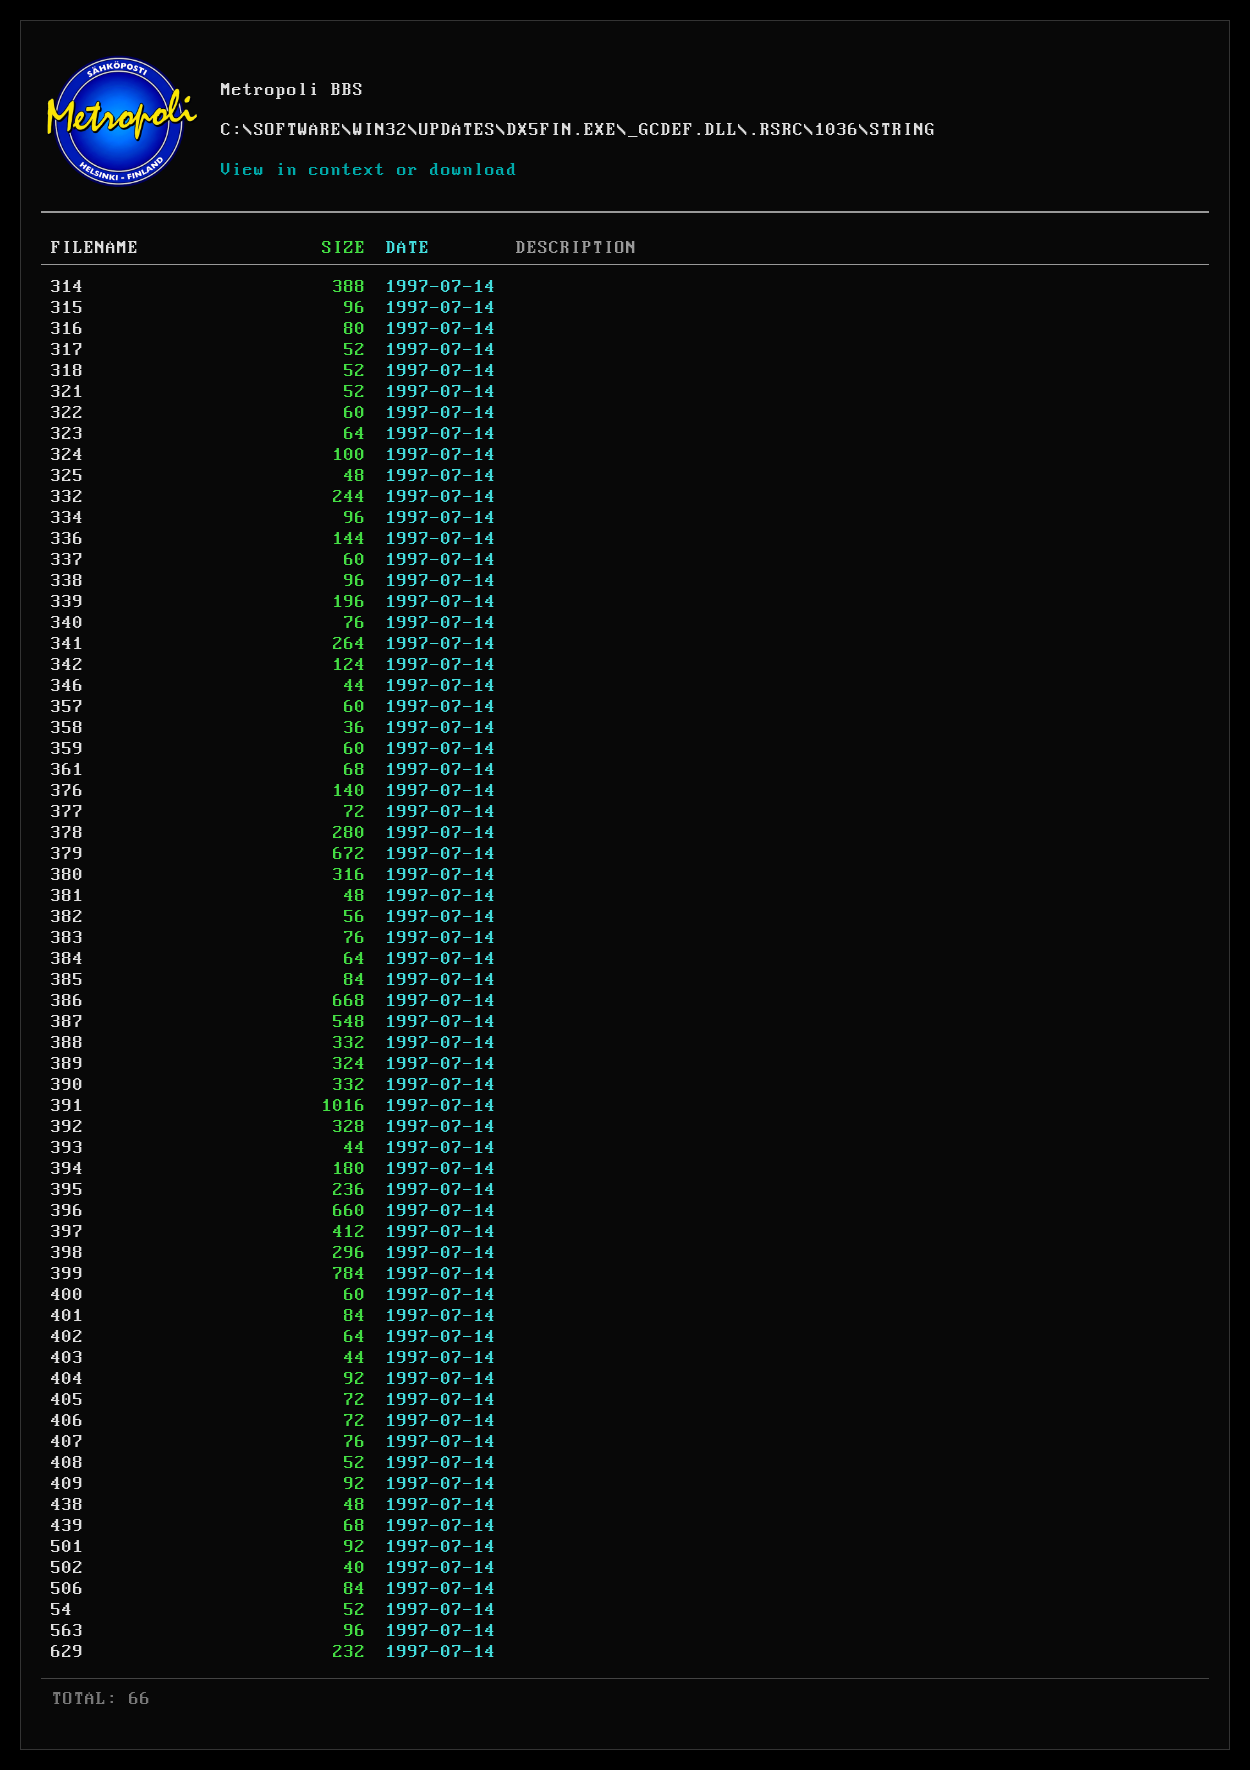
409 (67, 1484)
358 (67, 728)
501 (67, 1547)
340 (67, 623)
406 (67, 1421)
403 (67, 1358)
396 (67, 1211)
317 (67, 350)
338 (67, 581)
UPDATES (457, 130)
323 (67, 434)
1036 (837, 130)
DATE (408, 248)
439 (67, 1526)
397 (67, 1232)
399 (67, 1274)
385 (67, 980)
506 (67, 1589)
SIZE (344, 248)
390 (67, 1085)
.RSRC (776, 130)
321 (67, 392)
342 (67, 665)
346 (67, 686)
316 (67, 329)
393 (67, 1148)
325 (67, 476)
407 (67, 1442)
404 (67, 1379)
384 (67, 959)
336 (67, 539)
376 (67, 791)
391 (67, 1106)
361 (67, 770)
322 (67, 413)
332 (67, 497)
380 (67, 875)
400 (67, 1295)
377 (67, 812)
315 (67, 308)
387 (67, 1022)
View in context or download (369, 170)
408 (67, 1463)
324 (67, 455)
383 (67, 938)
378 (67, 833)
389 (67, 1064)
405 (67, 1400)
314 (67, 287)
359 (67, 749)
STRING (903, 130)
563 (67, 1631)
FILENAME (95, 248)
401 (67, 1316)
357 (67, 707)
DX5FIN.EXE (562, 130)
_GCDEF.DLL (683, 130)
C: (232, 130)
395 (67, 1190)
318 (67, 371)
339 (67, 602)
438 (67, 1505)
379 (67, 854)
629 (67, 1652)
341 (67, 644)
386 (67, 1001)
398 (67, 1253)
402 (67, 1337)
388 (67, 1043)
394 (67, 1169)
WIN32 (380, 130)
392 (67, 1127)
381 (67, 896)
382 (67, 917)
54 (62, 1610)
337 (67, 560)
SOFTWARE (298, 130)
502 (67, 1568)
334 (67, 518)
